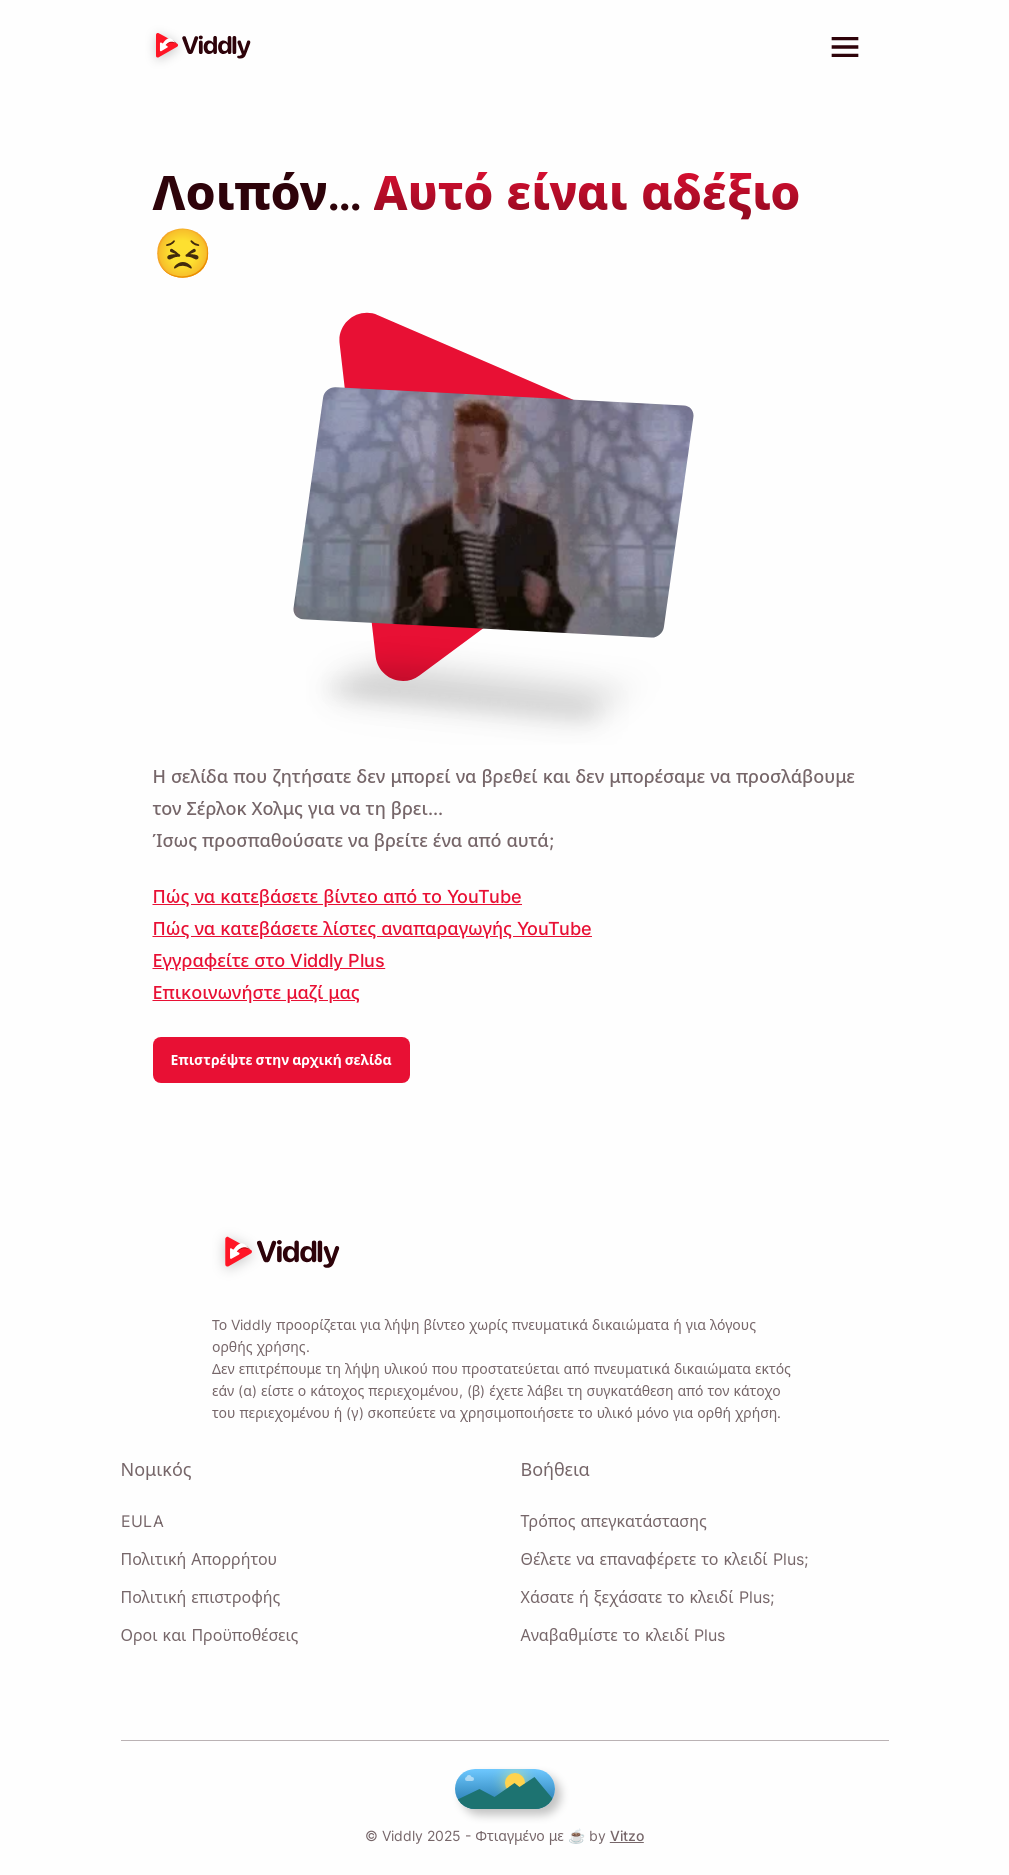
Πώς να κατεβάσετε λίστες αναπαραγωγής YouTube (370, 918)
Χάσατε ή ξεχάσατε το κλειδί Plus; (646, 1597)
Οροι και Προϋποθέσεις (209, 1635)
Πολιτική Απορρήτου (199, 1559)
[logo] (198, 47)
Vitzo (621, 1835)
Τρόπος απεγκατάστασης (613, 1521)
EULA (140, 1521)
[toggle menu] (845, 47)
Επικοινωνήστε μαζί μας (255, 982)
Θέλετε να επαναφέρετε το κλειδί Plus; (663, 1559)
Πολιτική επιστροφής (200, 1597)
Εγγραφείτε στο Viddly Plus (267, 950)
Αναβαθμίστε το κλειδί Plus (622, 1635)
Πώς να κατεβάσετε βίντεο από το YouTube (335, 886)
